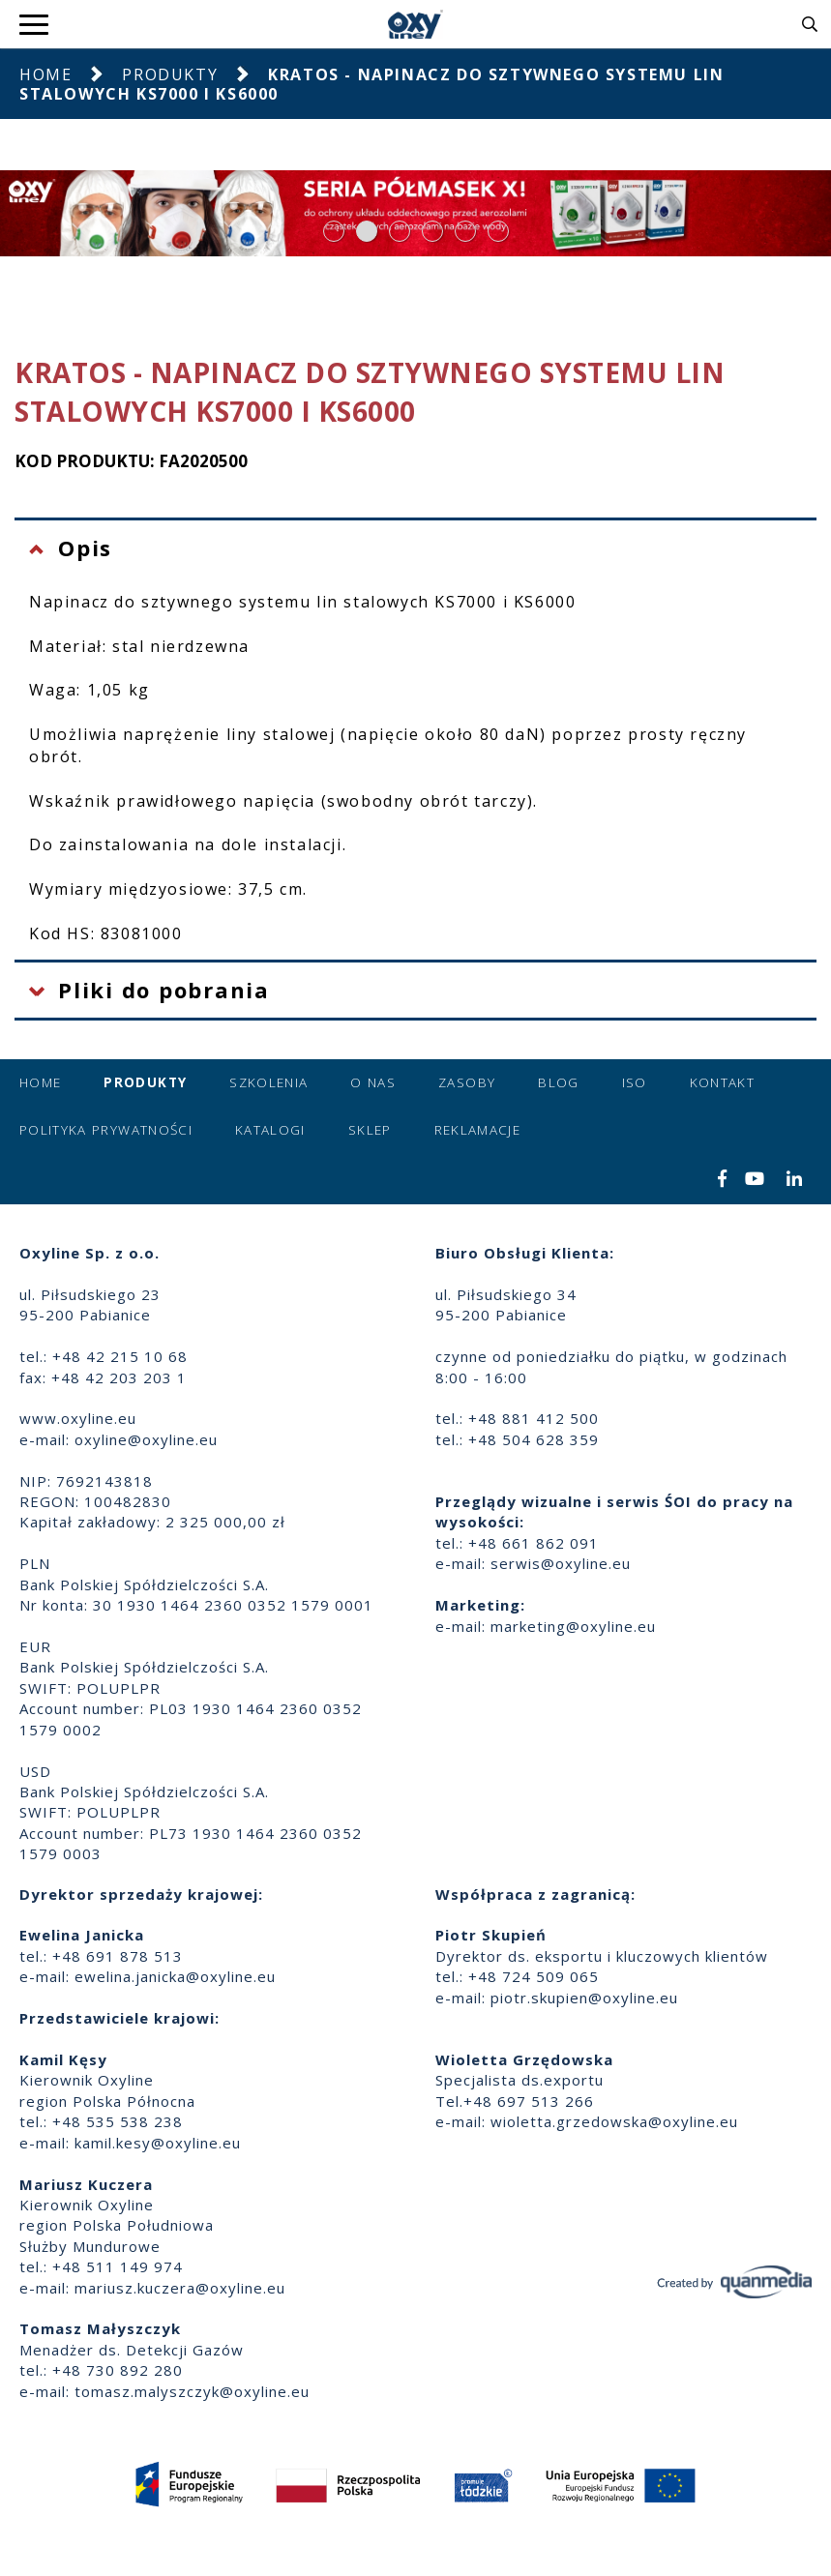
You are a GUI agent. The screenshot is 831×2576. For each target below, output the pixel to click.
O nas (373, 1082)
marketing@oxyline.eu (573, 1626)
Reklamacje (477, 1130)
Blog (558, 1082)
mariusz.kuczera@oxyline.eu (179, 2287)
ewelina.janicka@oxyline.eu (175, 1976)
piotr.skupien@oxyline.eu (584, 1997)
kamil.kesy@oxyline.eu (157, 2142)
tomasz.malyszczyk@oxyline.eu (192, 2391)
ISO (634, 1082)
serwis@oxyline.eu (560, 1563)
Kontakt (722, 1082)
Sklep (370, 1130)
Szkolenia (268, 1082)
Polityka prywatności (106, 1130)
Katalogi (270, 1130)
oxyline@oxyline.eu (146, 1439)
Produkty (170, 74)
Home (45, 74)
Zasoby (466, 1082)
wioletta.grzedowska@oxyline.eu (614, 2121)
